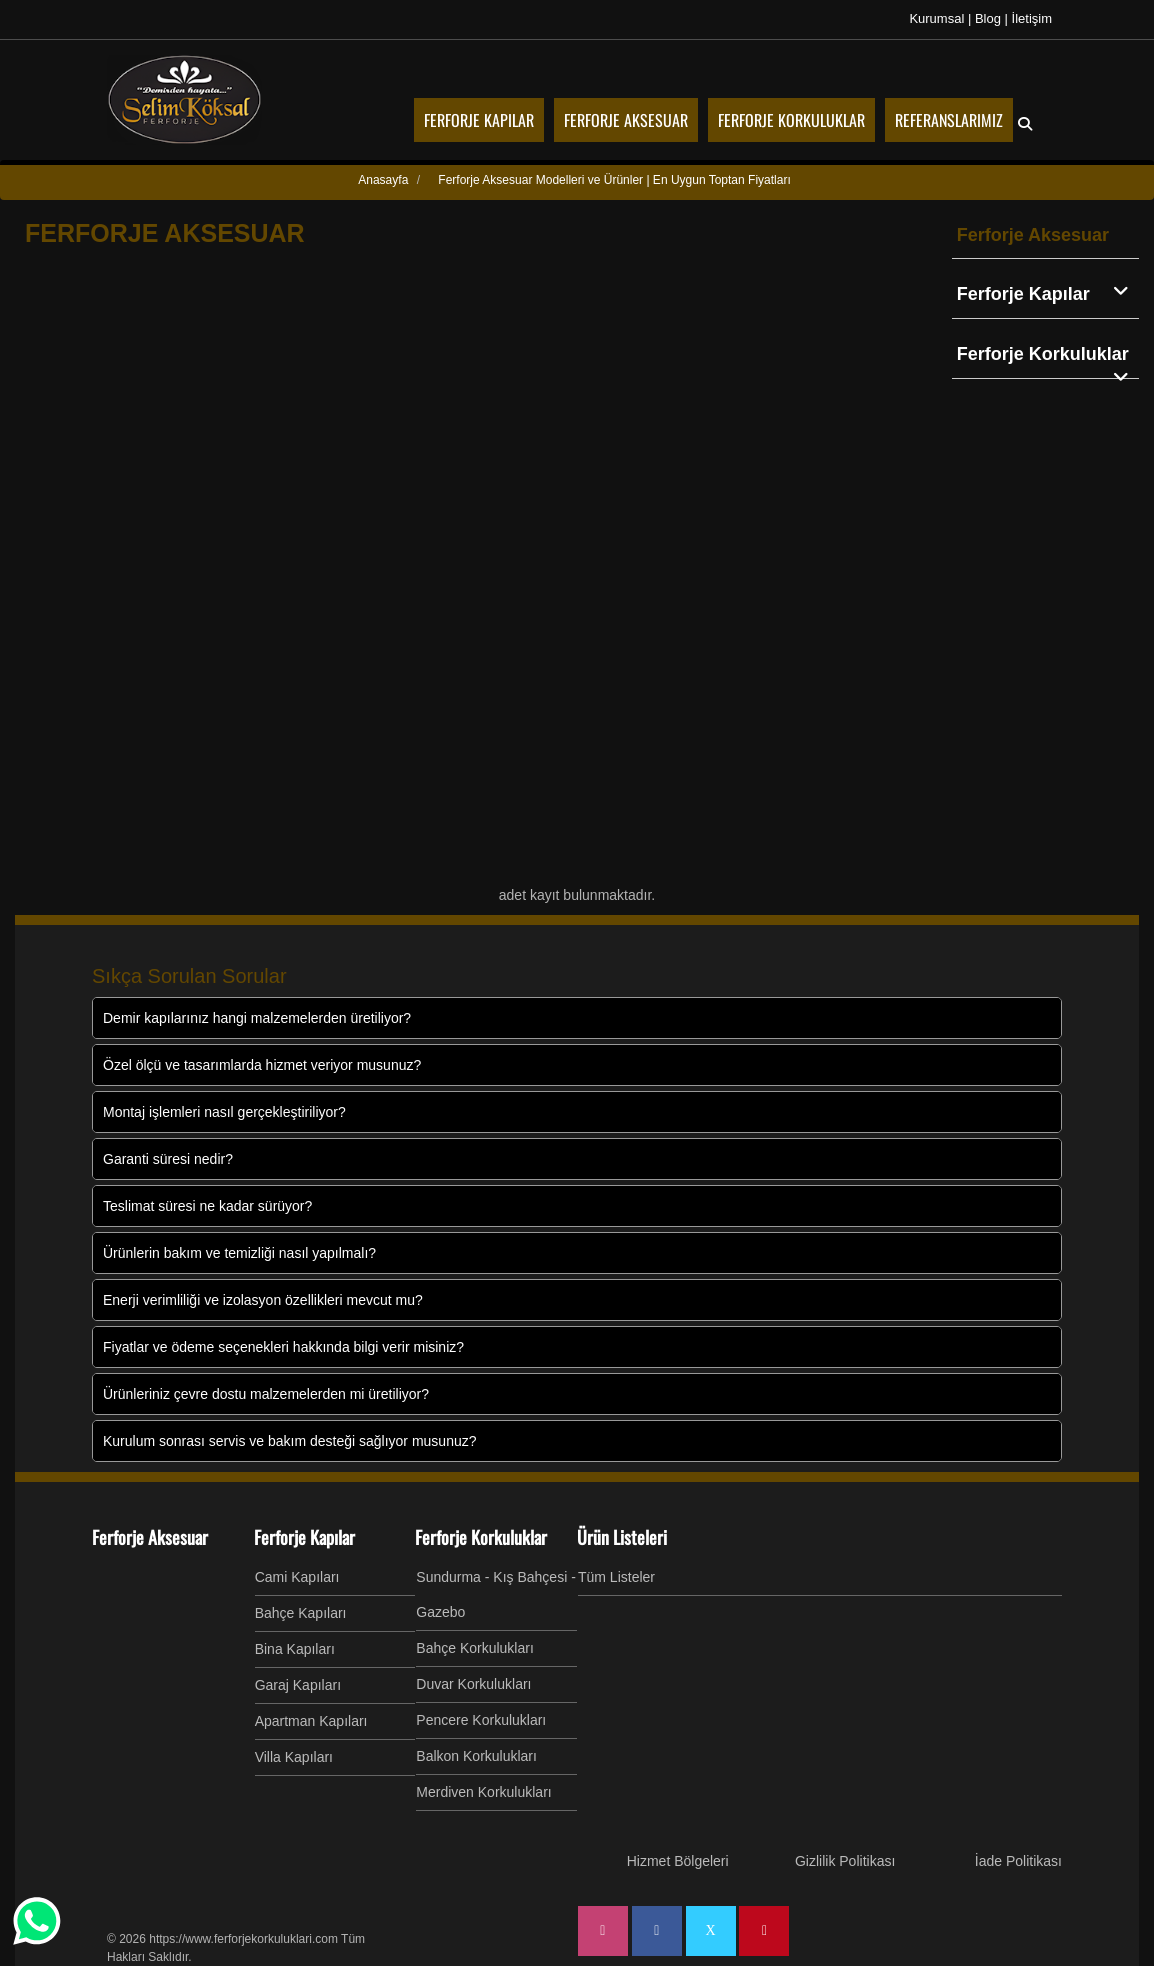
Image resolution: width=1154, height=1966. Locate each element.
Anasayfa (383, 180)
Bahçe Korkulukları (475, 1648)
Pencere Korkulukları (481, 1720)
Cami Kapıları (297, 1577)
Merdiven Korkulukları (483, 1792)
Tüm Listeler (616, 1577)
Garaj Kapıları (298, 1685)
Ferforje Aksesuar (1033, 235)
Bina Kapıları (295, 1649)
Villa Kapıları (294, 1757)
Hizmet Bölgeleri (678, 1861)
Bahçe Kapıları (301, 1613)
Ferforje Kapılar (1048, 293)
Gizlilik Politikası (845, 1861)
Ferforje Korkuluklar (1048, 356)
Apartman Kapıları (311, 1721)
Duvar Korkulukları (473, 1684)
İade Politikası (1018, 1861)
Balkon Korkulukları (476, 1756)
